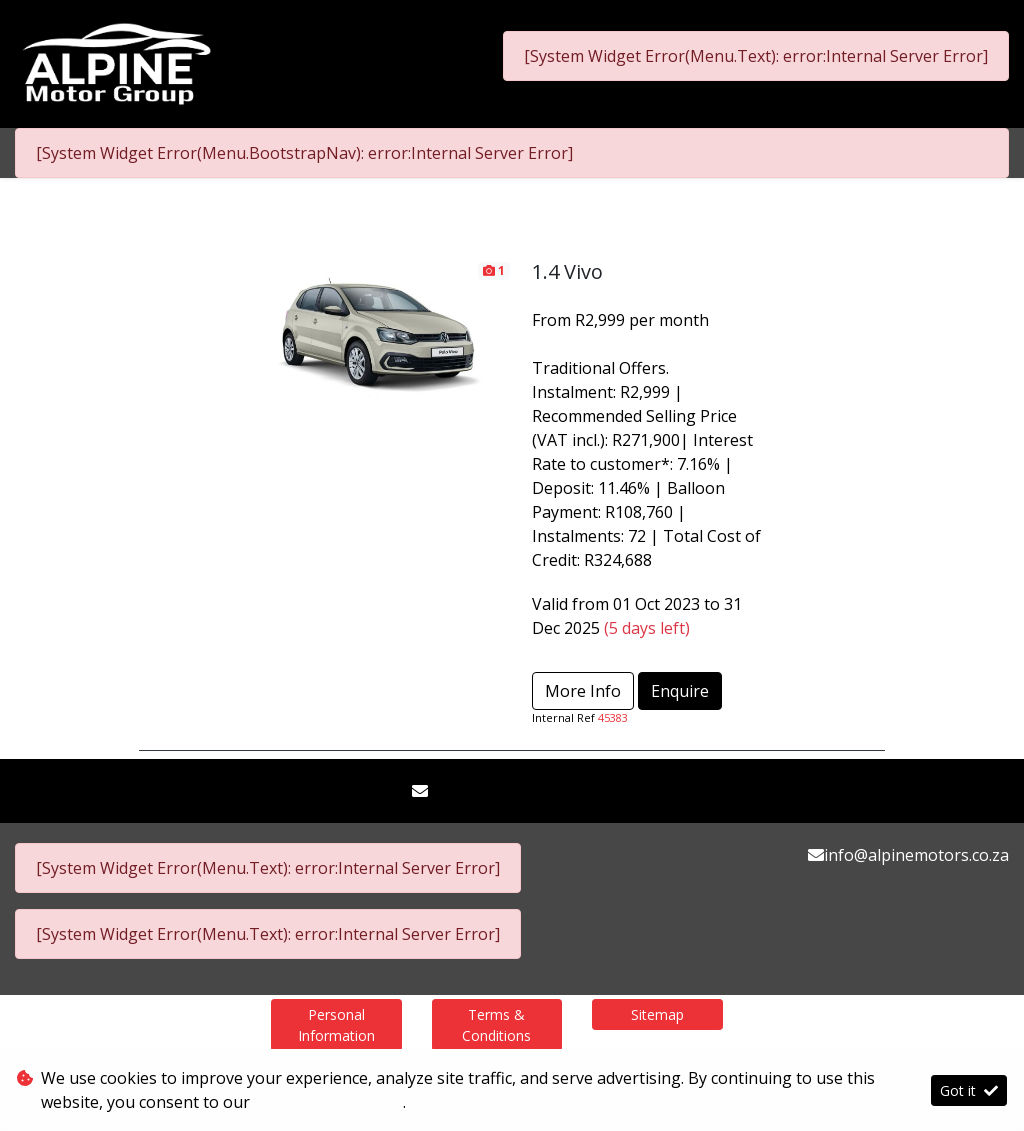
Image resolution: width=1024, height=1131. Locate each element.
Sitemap (657, 1014)
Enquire (680, 691)
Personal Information (336, 1025)
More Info (583, 691)
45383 (613, 717)
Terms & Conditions (496, 1025)
